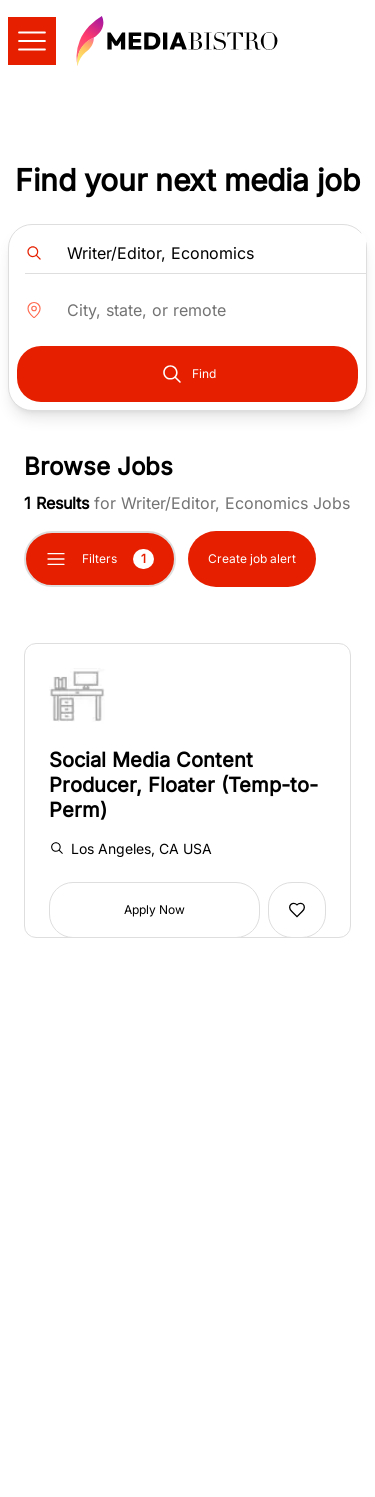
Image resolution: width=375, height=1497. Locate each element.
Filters (100, 559)
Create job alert (252, 558)
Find (188, 374)
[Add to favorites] (297, 910)
